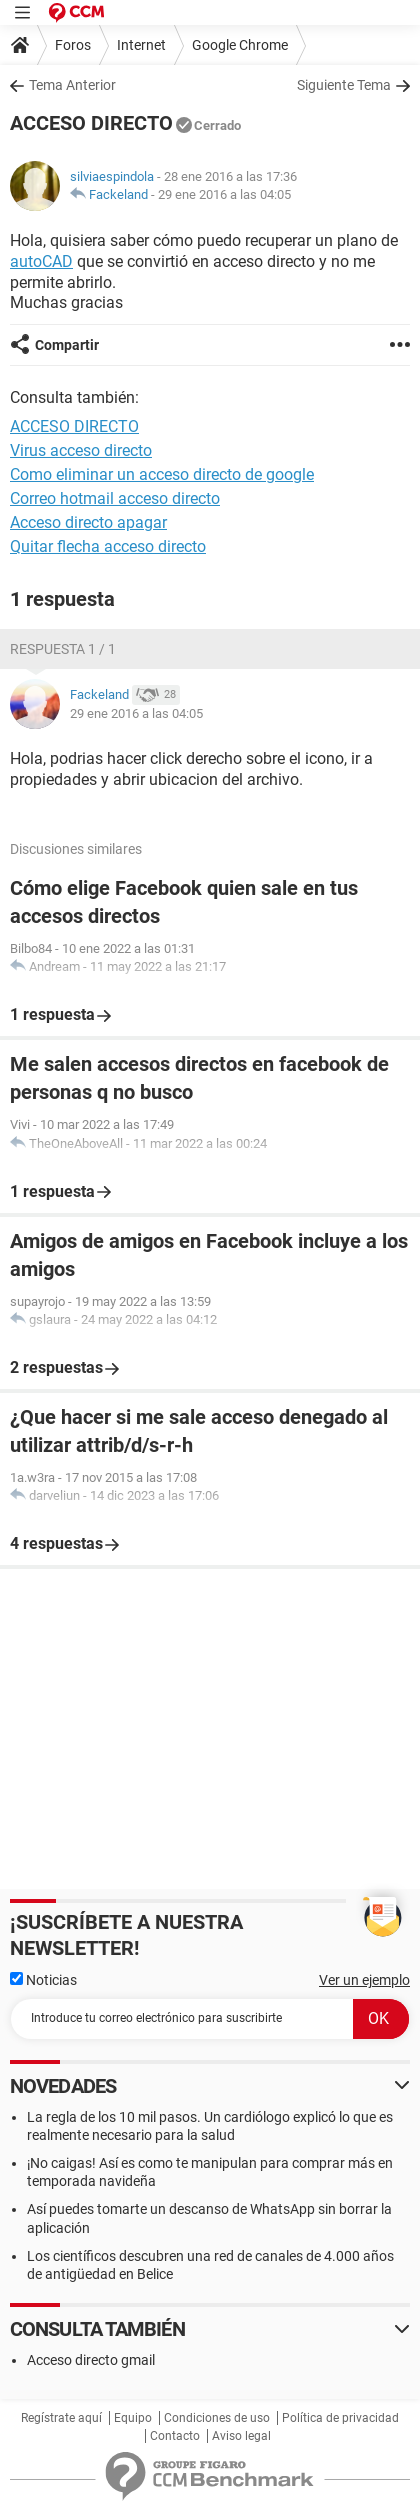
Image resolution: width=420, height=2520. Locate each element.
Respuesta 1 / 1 (63, 649)
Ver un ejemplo (364, 1980)
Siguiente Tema (344, 85)
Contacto (175, 2436)
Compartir (67, 345)
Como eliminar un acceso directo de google (162, 474)
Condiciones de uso (217, 2418)
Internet (141, 45)
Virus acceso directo (81, 450)
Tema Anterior (72, 85)
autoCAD (41, 261)
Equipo (133, 2418)
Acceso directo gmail (91, 2360)
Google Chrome (240, 45)
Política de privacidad (340, 2418)
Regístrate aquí (61, 2418)
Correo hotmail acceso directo (115, 498)
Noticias (43, 1980)
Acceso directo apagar (88, 522)
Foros (73, 45)
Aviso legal (241, 2436)
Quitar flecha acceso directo (108, 546)
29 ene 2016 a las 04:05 (224, 194)
